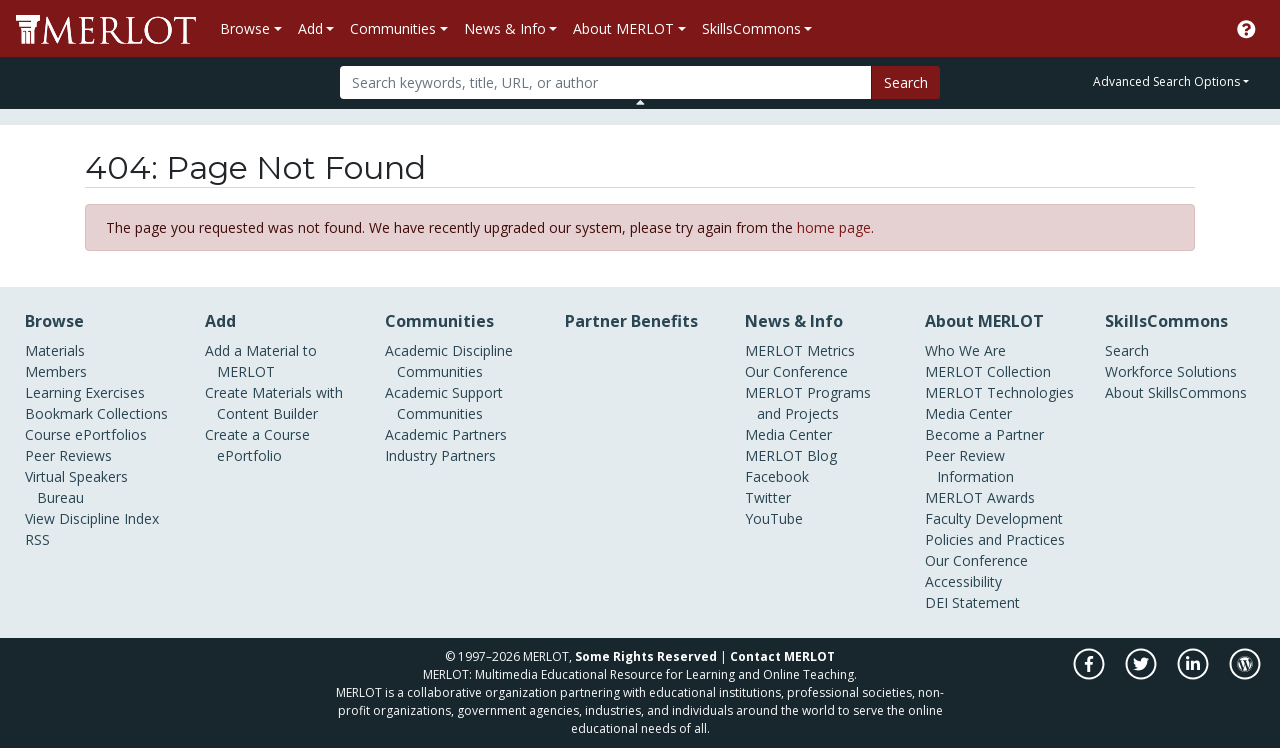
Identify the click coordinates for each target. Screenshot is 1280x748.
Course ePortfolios (86, 434)
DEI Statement (972, 602)
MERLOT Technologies (999, 392)
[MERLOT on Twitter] (1142, 674)
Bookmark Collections (96, 413)
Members (56, 371)
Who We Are (965, 350)
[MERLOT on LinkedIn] (1194, 674)
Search (906, 82)
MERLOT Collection (988, 371)
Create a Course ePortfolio (257, 445)
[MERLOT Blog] (1245, 674)
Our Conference (796, 371)
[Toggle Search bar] (640, 102)
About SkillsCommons (1176, 392)
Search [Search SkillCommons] (1127, 350)
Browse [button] (245, 28)
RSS (37, 539)
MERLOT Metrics (800, 350)
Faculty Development (994, 518)
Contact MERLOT (782, 656)
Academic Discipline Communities (449, 361)
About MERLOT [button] (623, 28)
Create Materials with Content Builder (274, 403)
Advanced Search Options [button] (1166, 81)
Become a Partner (984, 434)
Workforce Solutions (1171, 371)
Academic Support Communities (444, 403)
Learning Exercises (85, 392)
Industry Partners (440, 455)
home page (834, 227)
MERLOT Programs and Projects (808, 403)
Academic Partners (446, 434)
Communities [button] (393, 28)
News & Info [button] (505, 28)
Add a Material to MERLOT (261, 361)
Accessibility (963, 581)
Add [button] (310, 28)
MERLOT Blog (791, 455)
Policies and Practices (995, 539)
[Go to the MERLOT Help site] (1246, 28)
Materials (55, 350)
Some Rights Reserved (646, 656)
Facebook (777, 476)
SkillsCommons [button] (751, 28)
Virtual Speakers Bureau (76, 487)
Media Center (788, 434)
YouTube (774, 518)
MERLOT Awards (980, 497)
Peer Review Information (969, 466)
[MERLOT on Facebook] (1090, 674)
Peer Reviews (68, 455)
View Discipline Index (92, 518)
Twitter (768, 497)
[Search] (605, 82)
